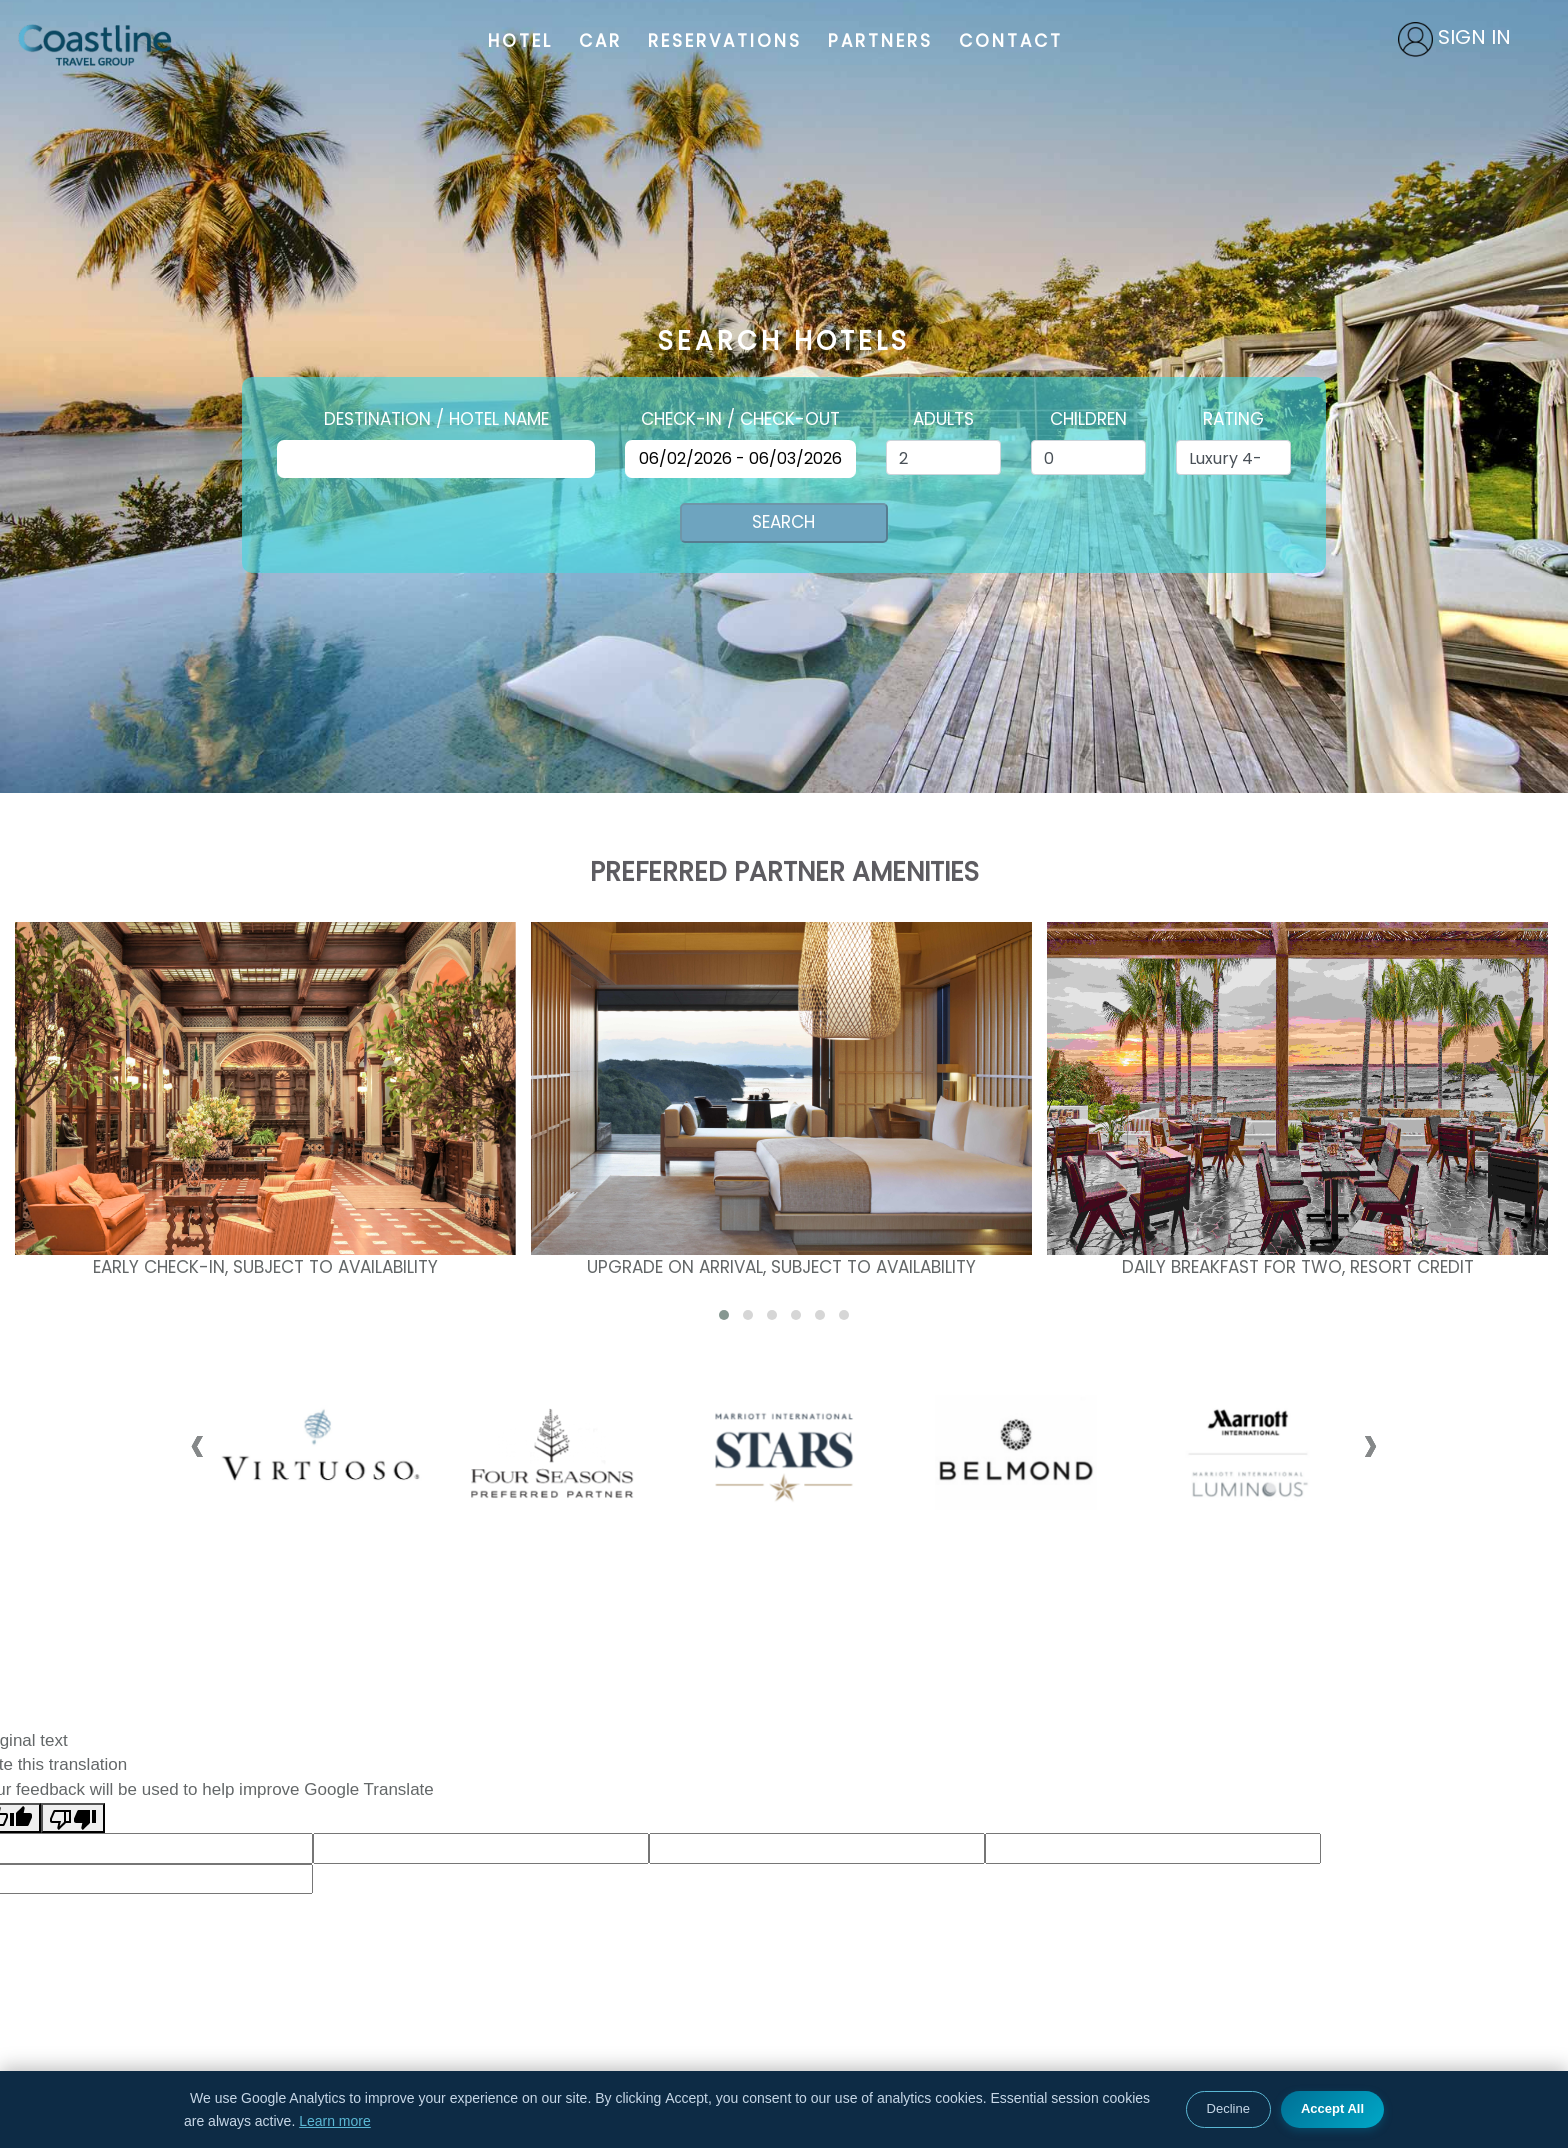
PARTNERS (880, 41)
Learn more (335, 2121)
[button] (724, 1315)
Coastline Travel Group (95, 45)
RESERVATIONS (725, 41)
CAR (600, 41)
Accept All (1332, 2108)
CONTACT (1011, 41)
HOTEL (520, 41)
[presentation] (197, 1443)
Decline (1228, 2108)
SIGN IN (1474, 37)
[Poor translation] (73, 1818)
